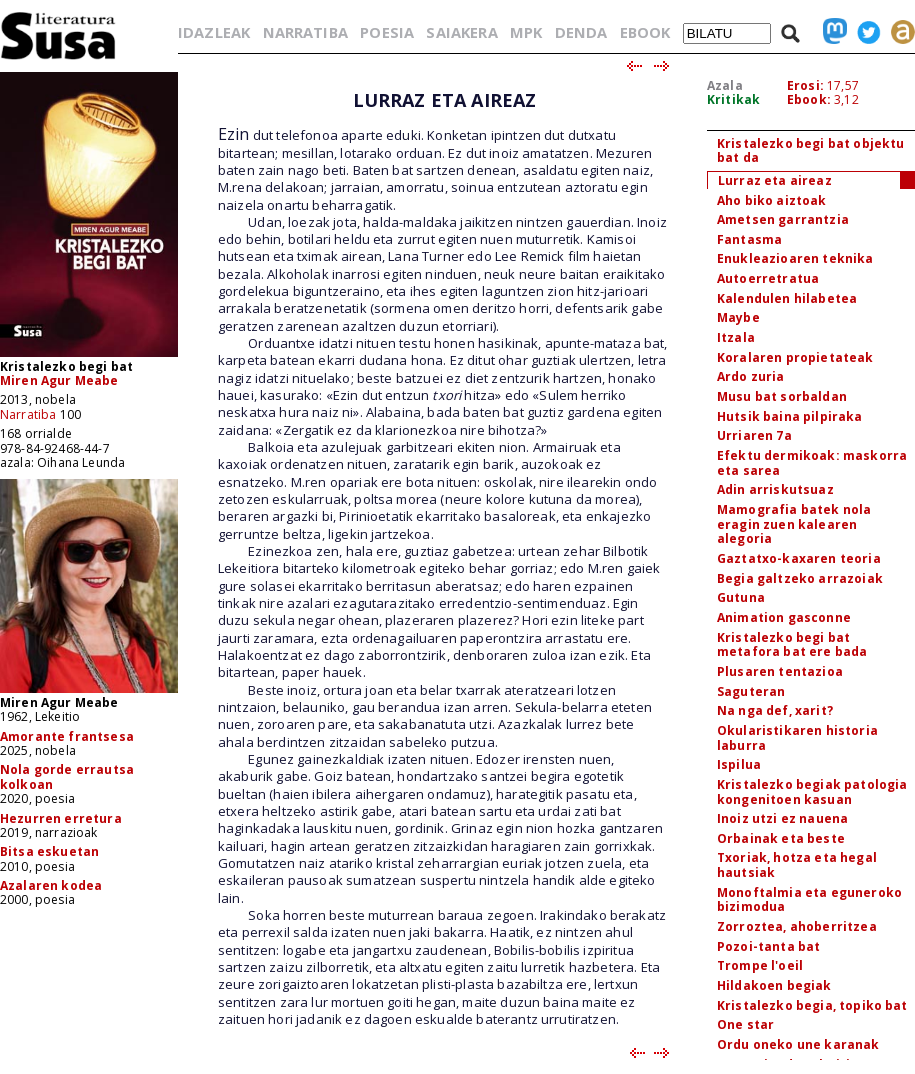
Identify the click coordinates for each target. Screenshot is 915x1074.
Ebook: (809, 99)
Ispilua (739, 764)
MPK (526, 32)
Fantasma (749, 239)
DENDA (581, 32)
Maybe (738, 317)
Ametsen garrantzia (783, 219)
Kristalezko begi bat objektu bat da (810, 151)
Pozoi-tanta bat (768, 946)
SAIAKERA (461, 32)
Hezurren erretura (61, 818)
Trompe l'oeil (760, 965)
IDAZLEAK (214, 32)
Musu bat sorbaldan (782, 396)
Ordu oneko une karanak (798, 1044)
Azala (725, 85)
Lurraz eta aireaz (775, 180)
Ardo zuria (751, 376)
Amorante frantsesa (67, 736)
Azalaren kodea (51, 885)
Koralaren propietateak (795, 357)
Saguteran (751, 691)
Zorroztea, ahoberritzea (797, 926)
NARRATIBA (305, 32)
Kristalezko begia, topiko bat (812, 1005)
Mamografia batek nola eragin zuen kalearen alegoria (794, 524)
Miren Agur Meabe (59, 380)
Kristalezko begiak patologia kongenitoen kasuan (812, 792)
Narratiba (28, 414)
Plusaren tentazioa (780, 671)
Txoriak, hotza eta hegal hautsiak (797, 865)
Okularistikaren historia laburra (797, 738)
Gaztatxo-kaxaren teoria (799, 558)
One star (745, 1024)
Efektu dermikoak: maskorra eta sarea (812, 463)
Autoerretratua (768, 278)
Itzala (736, 337)
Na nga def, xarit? (775, 710)
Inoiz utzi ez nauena (782, 818)
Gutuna (741, 597)
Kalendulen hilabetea (787, 298)
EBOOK (645, 32)
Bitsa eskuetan (49, 851)
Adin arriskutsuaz (775, 489)
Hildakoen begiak (774, 985)
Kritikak (733, 99)
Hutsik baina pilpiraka (790, 416)
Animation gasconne (784, 617)
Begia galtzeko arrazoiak (800, 578)
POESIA (387, 32)
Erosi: (805, 85)
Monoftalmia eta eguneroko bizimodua (809, 900)
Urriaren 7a (754, 435)
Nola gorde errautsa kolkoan (67, 776)
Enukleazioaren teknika (795, 258)
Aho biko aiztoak (772, 200)
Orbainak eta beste (781, 838)
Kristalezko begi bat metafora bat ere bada (792, 645)
